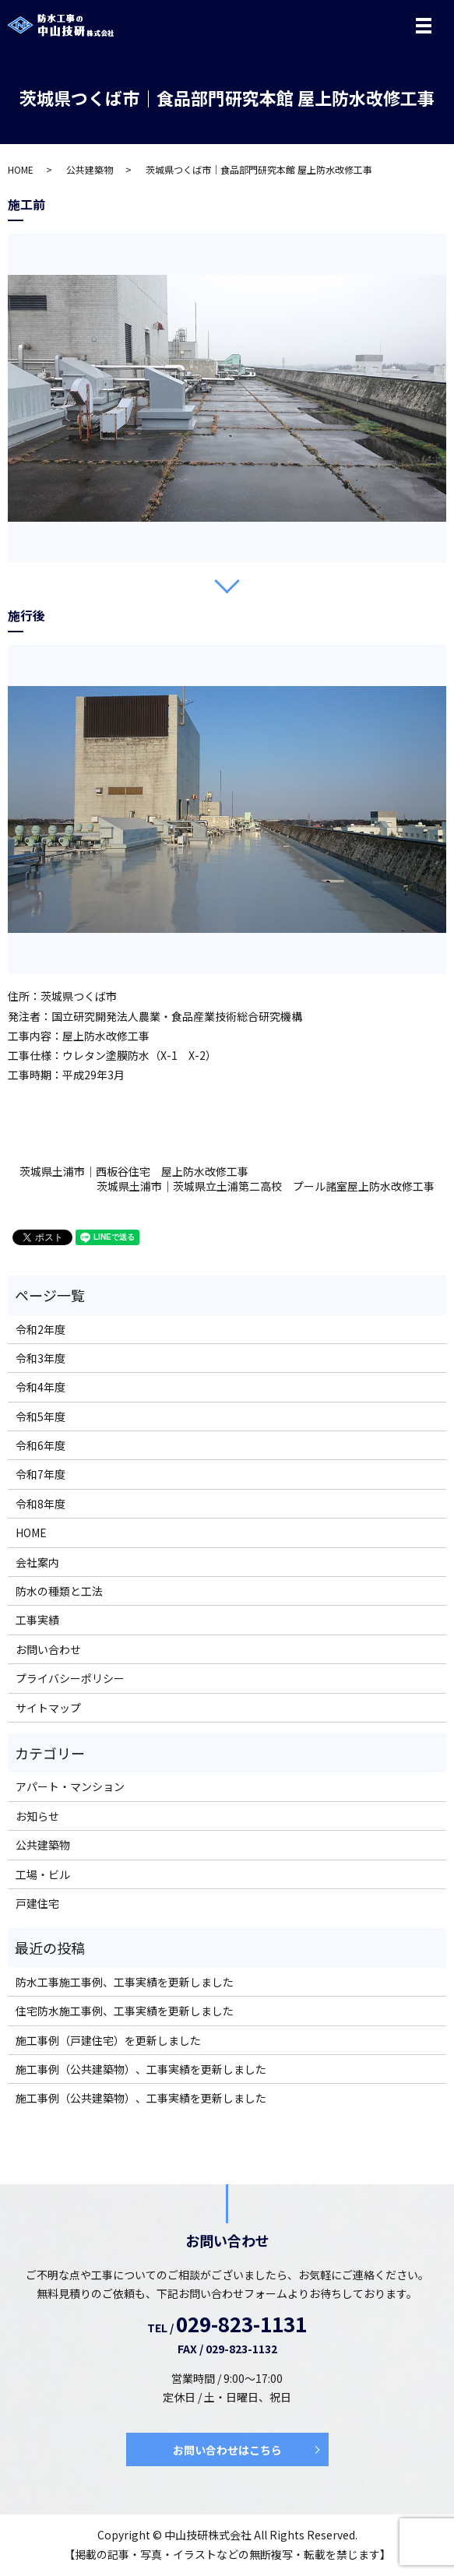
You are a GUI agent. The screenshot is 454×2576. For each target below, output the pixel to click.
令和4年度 (40, 1387)
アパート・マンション (70, 1786)
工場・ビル (43, 1874)
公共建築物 (89, 169)
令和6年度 (40, 1445)
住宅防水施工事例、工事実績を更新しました (125, 2010)
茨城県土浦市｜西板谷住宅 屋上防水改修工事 (133, 1171)
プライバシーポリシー (70, 1678)
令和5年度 (40, 1416)
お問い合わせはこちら (227, 2450)
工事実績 (37, 1620)
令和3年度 (40, 1358)
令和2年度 (40, 1329)
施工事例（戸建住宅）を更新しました (108, 2040)
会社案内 (37, 1562)
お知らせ (37, 1816)
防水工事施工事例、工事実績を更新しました (125, 1982)
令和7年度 (40, 1474)
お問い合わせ (48, 1649)
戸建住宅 (37, 1903)
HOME (20, 169)
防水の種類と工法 (59, 1591)
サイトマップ (48, 1708)
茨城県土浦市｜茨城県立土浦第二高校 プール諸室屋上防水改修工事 (266, 1186)
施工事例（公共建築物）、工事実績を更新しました (141, 2069)
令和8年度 (40, 1503)
